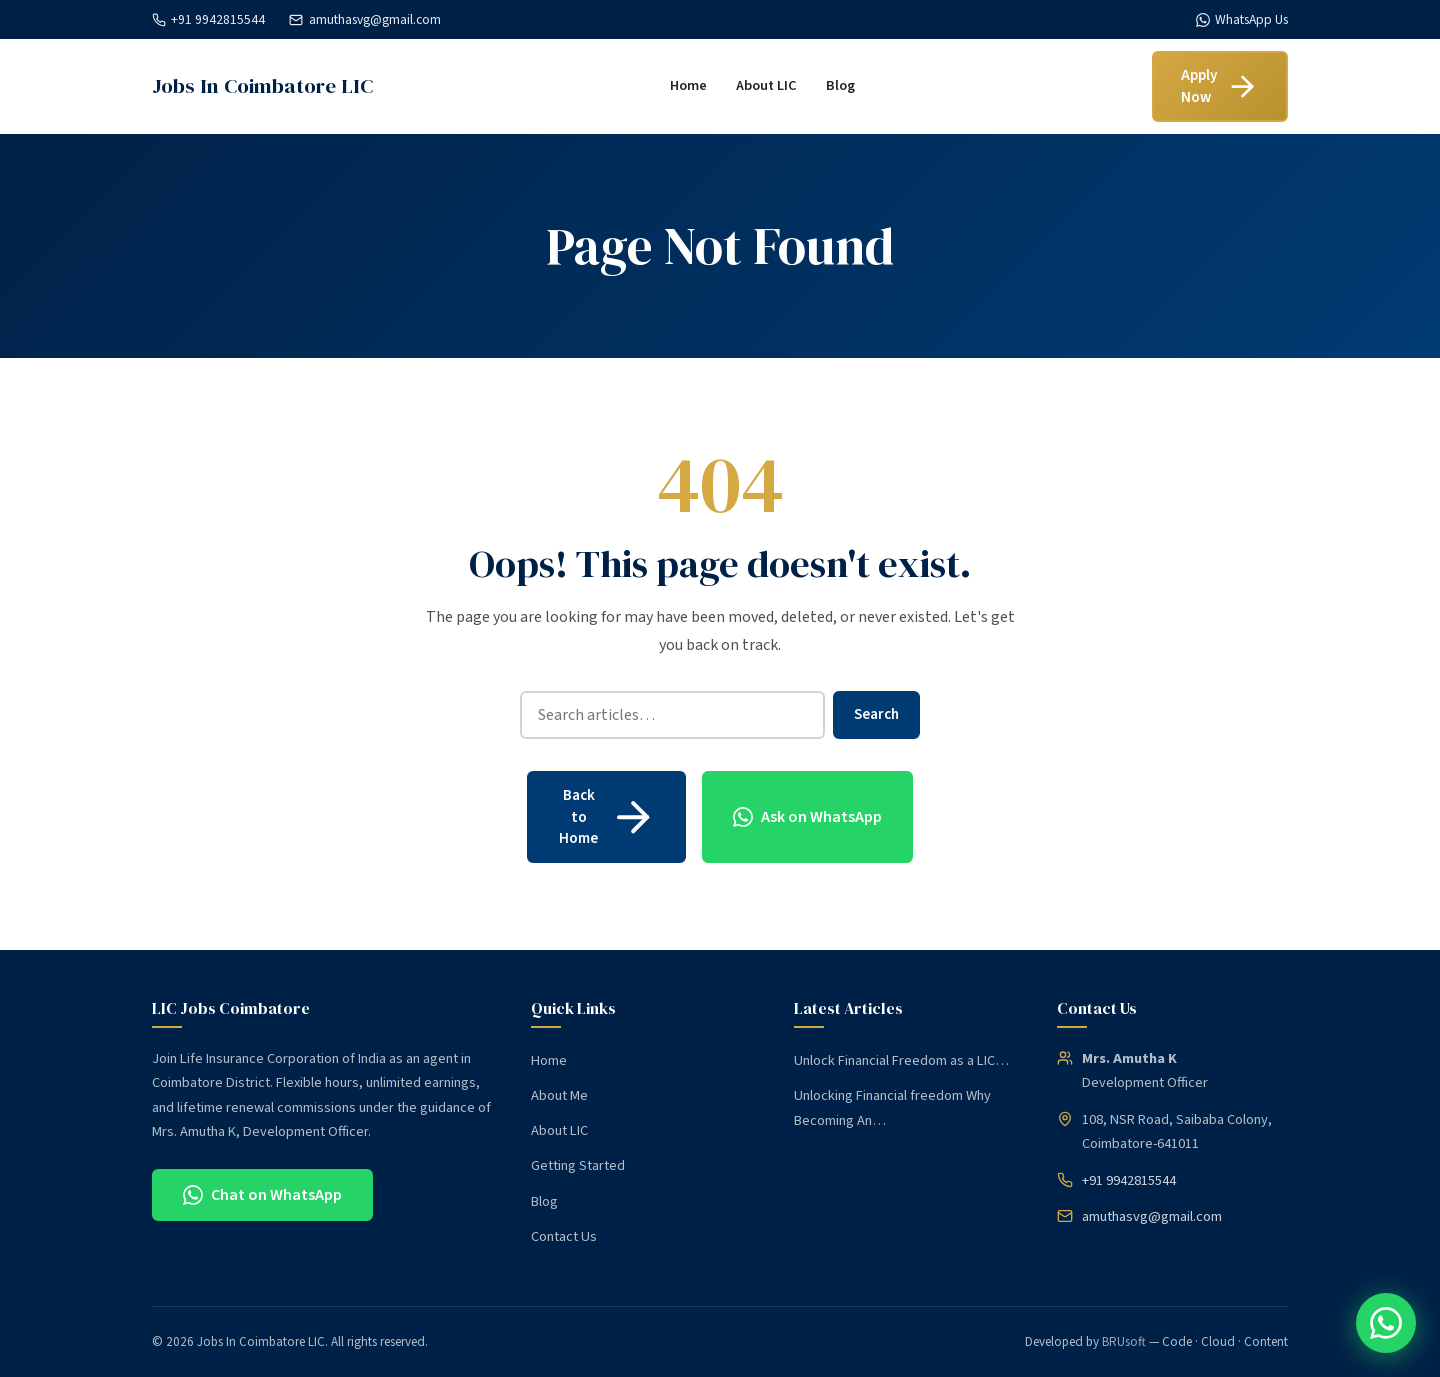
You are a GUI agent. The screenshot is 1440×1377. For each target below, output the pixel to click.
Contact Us (564, 1236)
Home (688, 85)
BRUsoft (1124, 1342)
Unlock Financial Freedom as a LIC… (901, 1060)
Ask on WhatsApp (807, 817)
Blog (840, 85)
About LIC (766, 85)
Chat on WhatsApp (262, 1195)
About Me (559, 1095)
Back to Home (608, 816)
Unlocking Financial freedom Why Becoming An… (892, 1107)
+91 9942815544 (208, 19)
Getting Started (578, 1165)
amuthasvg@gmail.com (364, 19)
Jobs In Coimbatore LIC (262, 85)
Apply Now (1220, 85)
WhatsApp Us (1242, 19)
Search (876, 714)
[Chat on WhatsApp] (1386, 1323)
